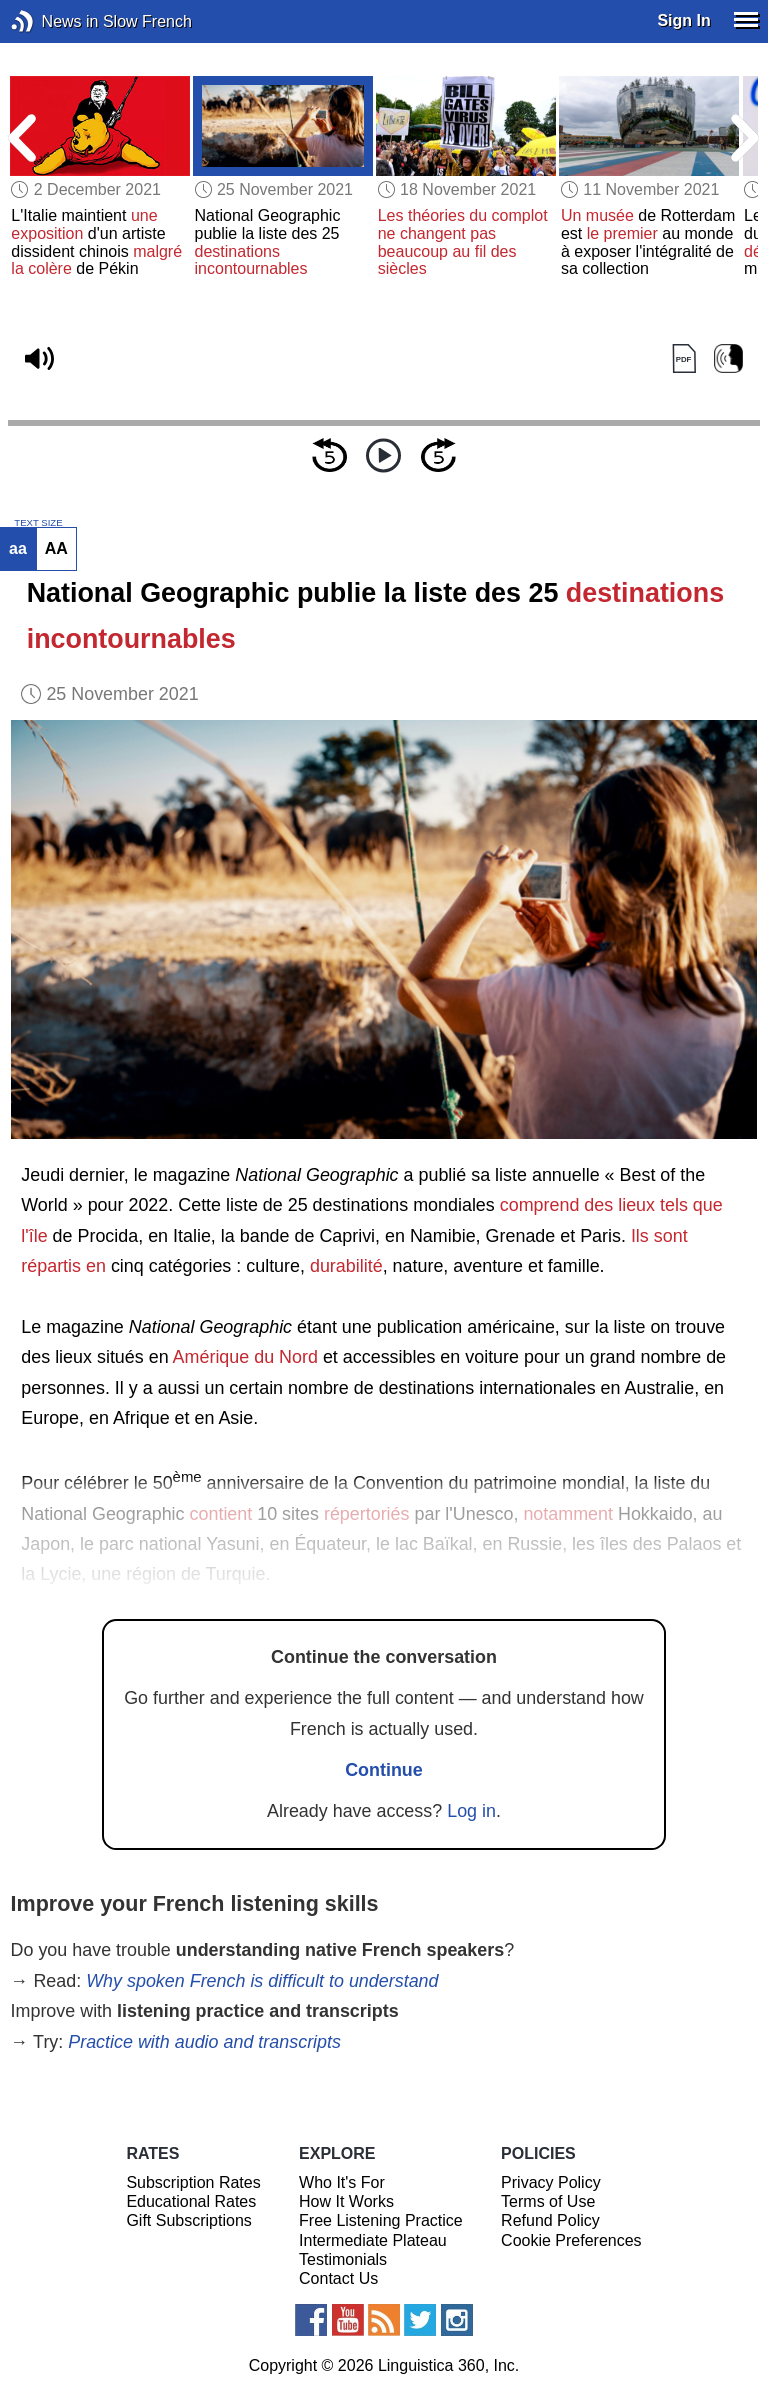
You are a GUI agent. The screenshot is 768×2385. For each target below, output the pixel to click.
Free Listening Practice (381, 2220)
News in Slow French (52, 21)
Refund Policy (550, 2220)
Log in (471, 1811)
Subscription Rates (193, 2182)
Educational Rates (191, 2201)
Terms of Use (548, 2201)
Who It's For (342, 2182)
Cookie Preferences (571, 2240)
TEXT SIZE (38, 523)
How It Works (346, 2201)
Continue (384, 1770)
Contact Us (338, 2278)
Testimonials (343, 2259)
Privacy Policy (551, 2182)
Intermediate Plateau (373, 2240)
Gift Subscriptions (188, 2220)
